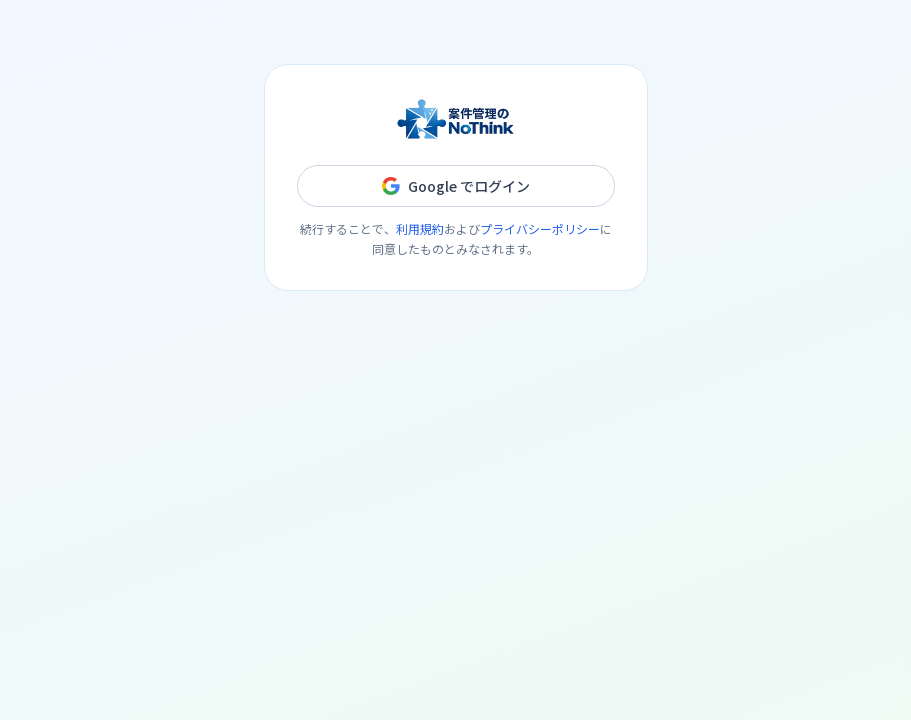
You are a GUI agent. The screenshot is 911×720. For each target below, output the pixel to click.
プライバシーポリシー (540, 228)
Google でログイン (456, 186)
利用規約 (420, 228)
